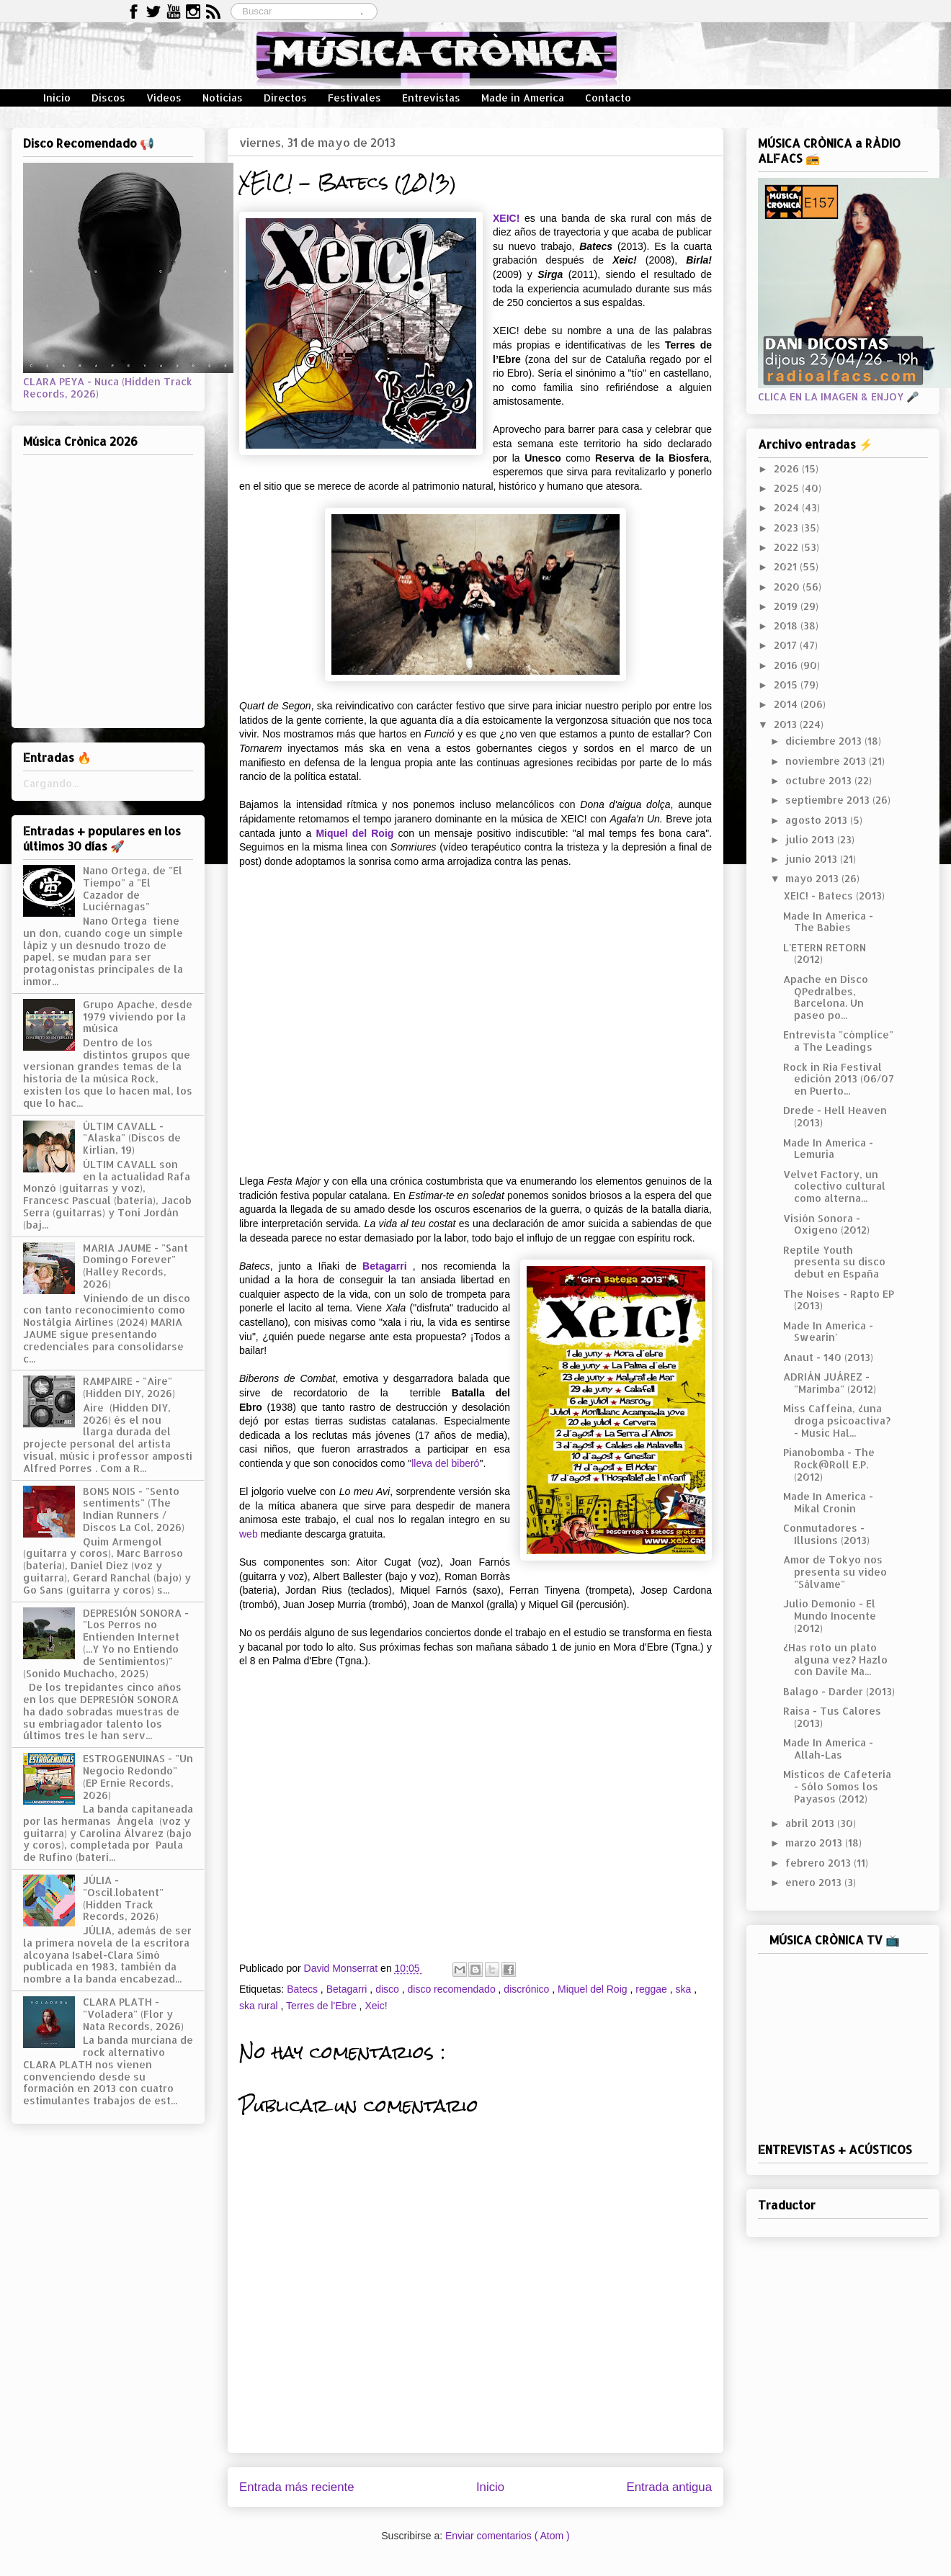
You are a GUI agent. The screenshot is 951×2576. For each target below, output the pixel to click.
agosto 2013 (817, 820)
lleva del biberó (445, 1463)
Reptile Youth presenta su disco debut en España (834, 1262)
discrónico (528, 1989)
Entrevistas (431, 97)
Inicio (57, 97)
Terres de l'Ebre (323, 2005)
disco (388, 1989)
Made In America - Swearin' (828, 1331)
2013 (787, 724)
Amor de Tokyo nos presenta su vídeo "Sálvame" (835, 1571)
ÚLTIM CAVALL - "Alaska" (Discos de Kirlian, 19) (132, 1138)
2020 (788, 586)
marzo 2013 (815, 1842)
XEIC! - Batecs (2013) (834, 895)
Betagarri (384, 1266)
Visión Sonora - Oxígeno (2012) (826, 1224)
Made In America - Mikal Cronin (828, 1502)
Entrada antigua (670, 2487)
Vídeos (164, 97)
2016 (787, 665)
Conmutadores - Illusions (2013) (826, 1534)
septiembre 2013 (828, 800)
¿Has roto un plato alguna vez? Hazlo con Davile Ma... (835, 1659)
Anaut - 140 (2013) (828, 1357)
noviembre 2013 (827, 761)
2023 (787, 527)
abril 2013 (811, 1823)
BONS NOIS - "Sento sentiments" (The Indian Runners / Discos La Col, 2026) (133, 1509)
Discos (108, 97)
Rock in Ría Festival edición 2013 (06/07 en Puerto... (838, 1079)
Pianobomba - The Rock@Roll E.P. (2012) (829, 1464)
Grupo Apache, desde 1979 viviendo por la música (137, 1016)
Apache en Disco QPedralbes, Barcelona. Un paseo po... (825, 997)
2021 (787, 566)
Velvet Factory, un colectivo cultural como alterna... (834, 1186)
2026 (788, 468)
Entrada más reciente (296, 2487)
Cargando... (51, 783)
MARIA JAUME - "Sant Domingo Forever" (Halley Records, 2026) (135, 1266)
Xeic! (376, 2005)
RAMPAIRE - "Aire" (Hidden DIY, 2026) (129, 1387)
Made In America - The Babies (828, 922)
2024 (788, 507)
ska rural (260, 2005)
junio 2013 (812, 859)
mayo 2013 (813, 878)
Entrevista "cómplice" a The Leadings (838, 1040)
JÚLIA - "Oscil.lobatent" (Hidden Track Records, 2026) (123, 1898)
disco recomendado (452, 1989)
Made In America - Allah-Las (828, 1748)
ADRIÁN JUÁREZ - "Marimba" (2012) (829, 1382)
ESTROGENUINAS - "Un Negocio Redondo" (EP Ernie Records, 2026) (138, 1776)
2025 (788, 488)
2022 (787, 547)
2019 (787, 606)
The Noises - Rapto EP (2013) (838, 1300)
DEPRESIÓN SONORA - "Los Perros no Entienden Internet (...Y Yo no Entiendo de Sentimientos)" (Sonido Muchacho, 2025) (106, 1643)
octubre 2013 (819, 780)
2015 (787, 684)
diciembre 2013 (825, 741)
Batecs (304, 1989)
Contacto (608, 97)
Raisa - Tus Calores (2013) (832, 1717)
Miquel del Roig (354, 833)
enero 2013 (814, 1882)
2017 (787, 645)
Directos (285, 97)
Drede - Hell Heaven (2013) (835, 1116)
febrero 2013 (819, 1863)
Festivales (354, 97)
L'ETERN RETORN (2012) (824, 953)
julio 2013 (811, 839)
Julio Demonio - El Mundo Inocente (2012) (829, 1615)
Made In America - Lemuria (828, 1148)
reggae (652, 1989)
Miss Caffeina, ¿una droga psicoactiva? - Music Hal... (836, 1420)
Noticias (222, 97)
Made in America (522, 97)
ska (684, 1989)
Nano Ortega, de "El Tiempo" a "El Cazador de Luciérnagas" (132, 888)
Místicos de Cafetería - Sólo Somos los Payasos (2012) (837, 1786)
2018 (787, 625)
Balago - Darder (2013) (839, 1691)
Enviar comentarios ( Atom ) (507, 2535)
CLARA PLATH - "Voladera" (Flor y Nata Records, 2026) (133, 2014)
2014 (787, 704)
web (248, 1534)
